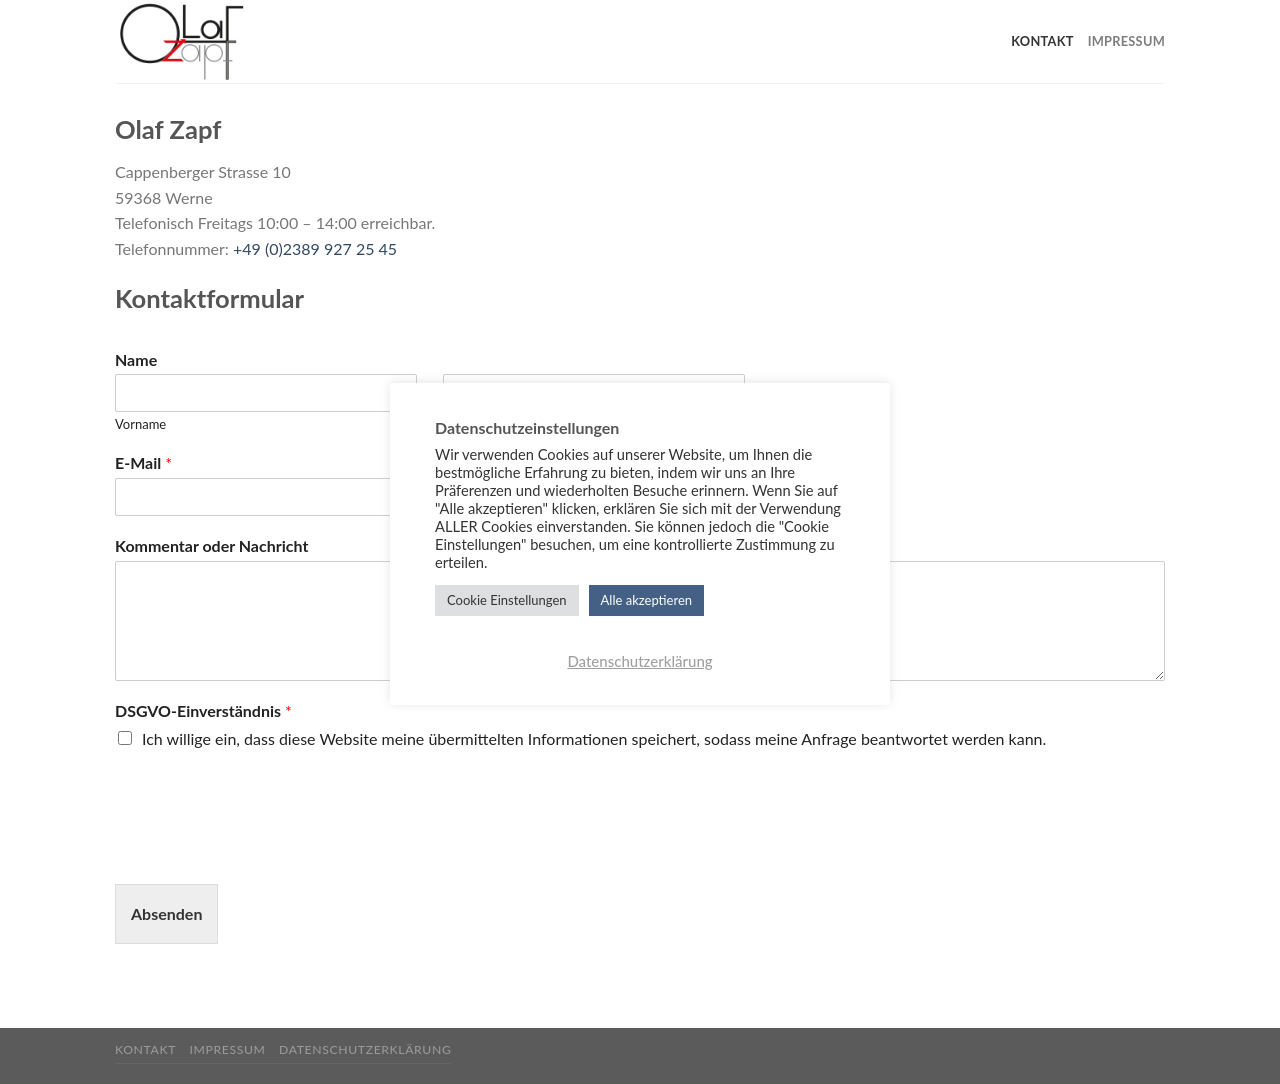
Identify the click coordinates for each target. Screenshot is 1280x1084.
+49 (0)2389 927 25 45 (315, 248)
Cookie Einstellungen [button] (507, 600)
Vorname (140, 424)
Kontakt (1042, 41)
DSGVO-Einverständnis (203, 710)
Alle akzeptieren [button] (646, 600)
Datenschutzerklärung (365, 1049)
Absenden (166, 913)
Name (136, 359)
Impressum (1126, 41)
